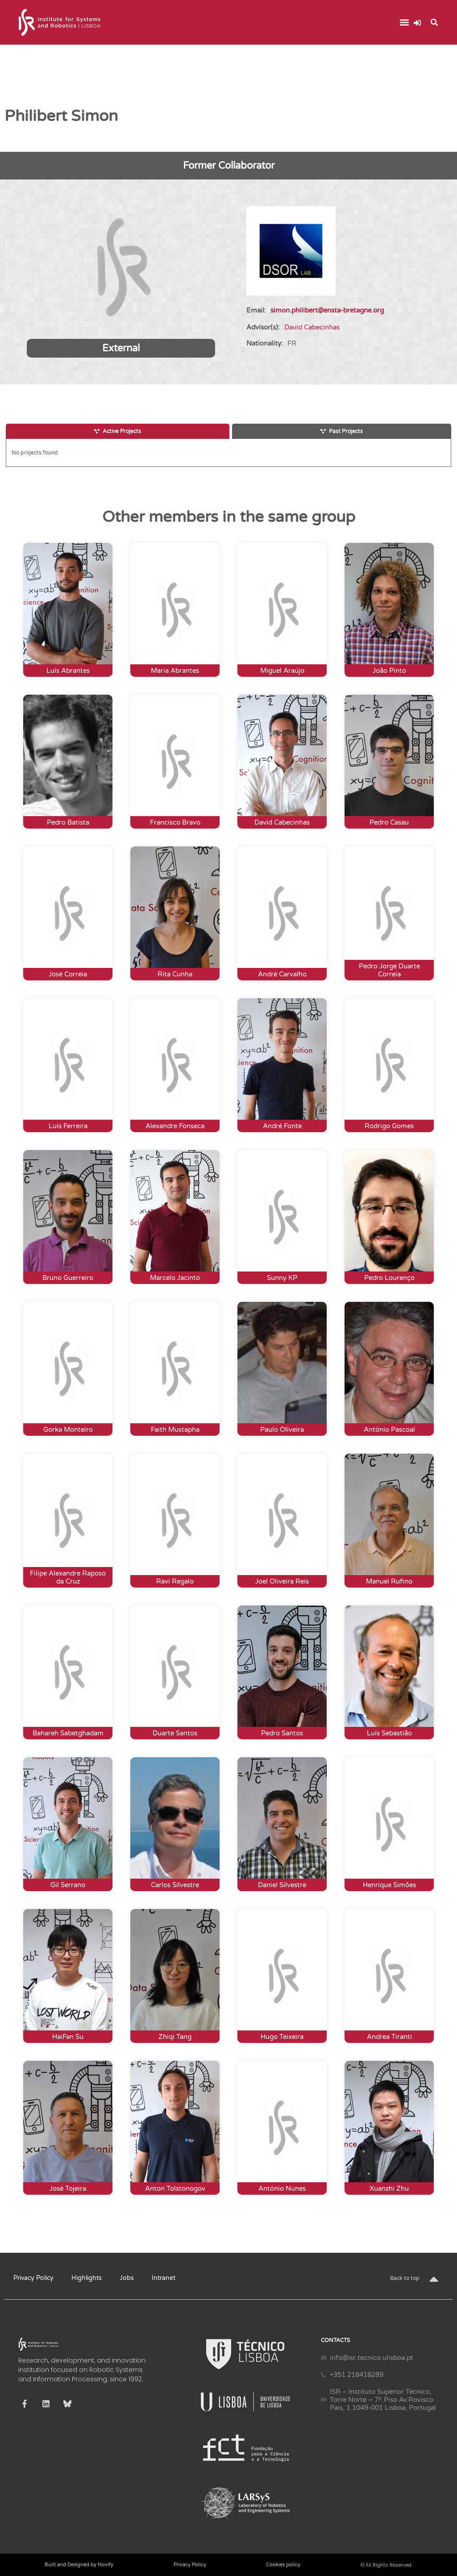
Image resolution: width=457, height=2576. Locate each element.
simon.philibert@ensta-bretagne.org (327, 310)
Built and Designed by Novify (79, 2565)
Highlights (86, 2278)
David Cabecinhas (312, 327)
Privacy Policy (33, 2278)
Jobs (127, 2278)
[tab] (117, 431)
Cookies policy (283, 2565)
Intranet (163, 2278)
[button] (404, 22)
